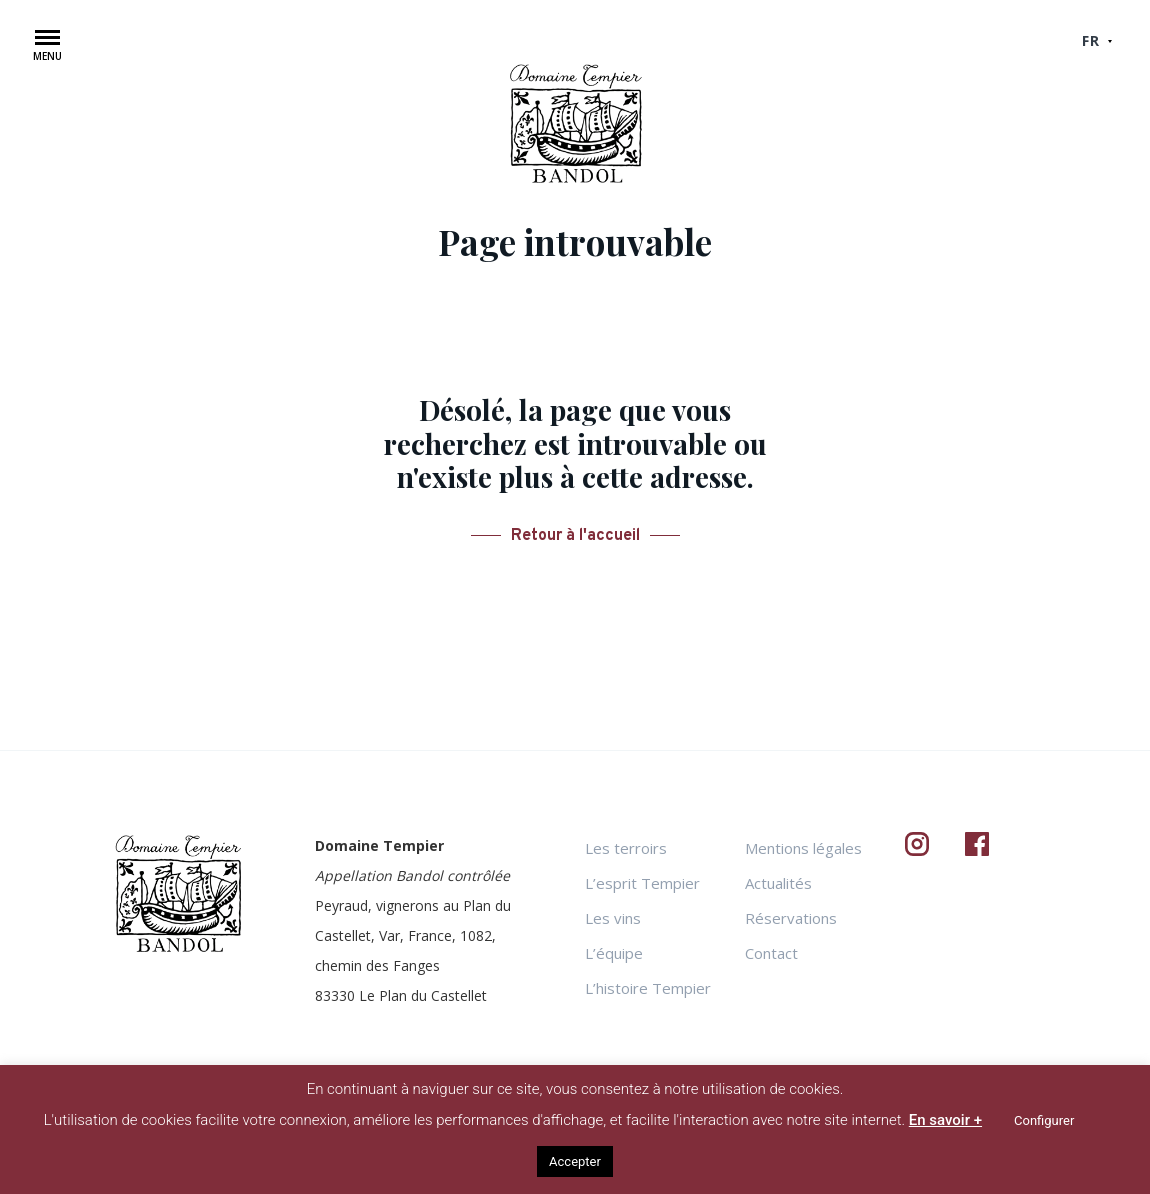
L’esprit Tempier (642, 883)
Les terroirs (626, 848)
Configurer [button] (1044, 1120)
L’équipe (614, 953)
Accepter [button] (575, 1161)
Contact (771, 953)
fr (1090, 40)
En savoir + (945, 1120)
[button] (48, 50)
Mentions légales (803, 848)
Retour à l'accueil (575, 536)
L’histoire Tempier (648, 988)
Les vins (613, 918)
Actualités (778, 883)
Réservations (791, 918)
